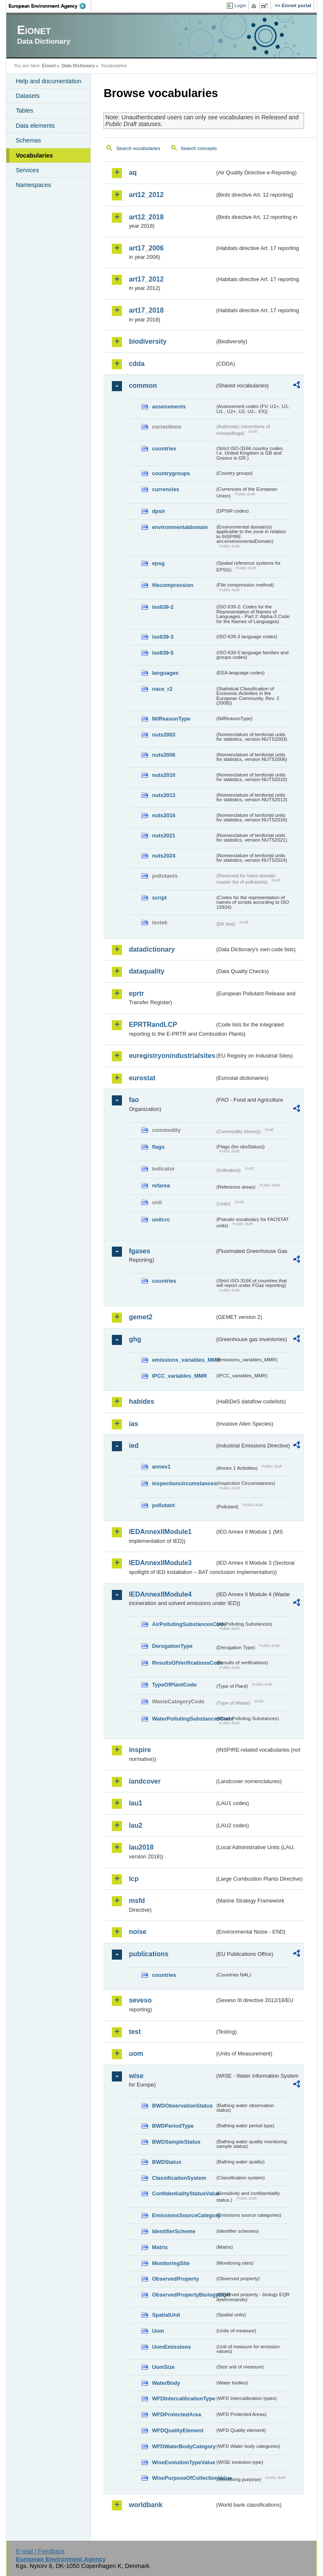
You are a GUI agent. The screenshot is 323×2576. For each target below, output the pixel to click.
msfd (137, 1900)
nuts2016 (163, 815)
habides (141, 1401)
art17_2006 (146, 248)
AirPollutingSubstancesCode (183, 1624)
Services (27, 170)
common (143, 385)
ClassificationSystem (179, 2178)
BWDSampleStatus (176, 2142)
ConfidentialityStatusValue (183, 2193)
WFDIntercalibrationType (183, 2398)
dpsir (158, 511)
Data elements (35, 125)
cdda (136, 363)
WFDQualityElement (177, 2430)
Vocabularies (34, 155)
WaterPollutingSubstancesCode (183, 1719)
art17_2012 (146, 279)
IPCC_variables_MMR (179, 1376)
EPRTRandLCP (153, 1024)
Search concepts (199, 148)
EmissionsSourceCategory (183, 2215)
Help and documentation (48, 81)
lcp (133, 1878)
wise (136, 2075)
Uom (158, 2331)
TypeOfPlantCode (174, 1684)
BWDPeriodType (172, 2126)
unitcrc (161, 1219)
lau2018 (141, 1847)
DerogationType (172, 1646)
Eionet (49, 65)
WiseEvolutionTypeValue (183, 2462)
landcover (145, 1781)
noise (137, 1931)
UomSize (163, 2367)
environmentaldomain (180, 527)
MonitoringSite (171, 2263)
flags (158, 1147)
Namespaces (33, 185)
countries (164, 448)
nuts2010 (163, 775)
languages (165, 673)
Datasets (28, 95)
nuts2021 (163, 835)
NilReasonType (171, 719)
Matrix (160, 2247)
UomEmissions (171, 2347)
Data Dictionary (78, 65)
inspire (140, 1749)
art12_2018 (146, 217)
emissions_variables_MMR (183, 1360)
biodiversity (148, 341)
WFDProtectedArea (176, 2414)
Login (240, 5)
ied (133, 1445)
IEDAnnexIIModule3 (160, 1562)
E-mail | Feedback (40, 2551)
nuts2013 (163, 795)
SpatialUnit (166, 2315)
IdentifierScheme (173, 2231)
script (159, 898)
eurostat (142, 1077)
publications (148, 1954)
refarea (161, 1185)
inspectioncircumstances (183, 1483)
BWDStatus (166, 2162)
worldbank (145, 2504)
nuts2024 (163, 856)
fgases (139, 1251)
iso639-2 (162, 607)
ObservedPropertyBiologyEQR (183, 2295)
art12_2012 (146, 194)
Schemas (28, 140)
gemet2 (140, 1317)
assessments (168, 406)
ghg (135, 1339)
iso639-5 (162, 653)
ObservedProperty (175, 2279)
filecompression (172, 585)
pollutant (163, 1505)
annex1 (161, 1466)
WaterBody (166, 2383)
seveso (140, 2000)
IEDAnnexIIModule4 (160, 1594)
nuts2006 (163, 755)
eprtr (136, 993)
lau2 (135, 1825)
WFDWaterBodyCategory (183, 2446)
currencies (165, 489)
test (134, 2031)
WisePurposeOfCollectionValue (183, 2478)
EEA (50, 6)
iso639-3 (162, 637)
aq (133, 172)
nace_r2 (162, 689)
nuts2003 (163, 734)
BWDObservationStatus (182, 2105)
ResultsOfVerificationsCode (183, 1663)
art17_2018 (146, 310)
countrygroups (171, 473)
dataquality (146, 971)
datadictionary (152, 949)
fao (134, 1099)
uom (136, 2053)
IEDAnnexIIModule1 (160, 1531)
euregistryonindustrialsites (171, 1055)
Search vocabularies (138, 148)
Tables (24, 110)
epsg (158, 563)
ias (133, 1423)
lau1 (135, 1803)
